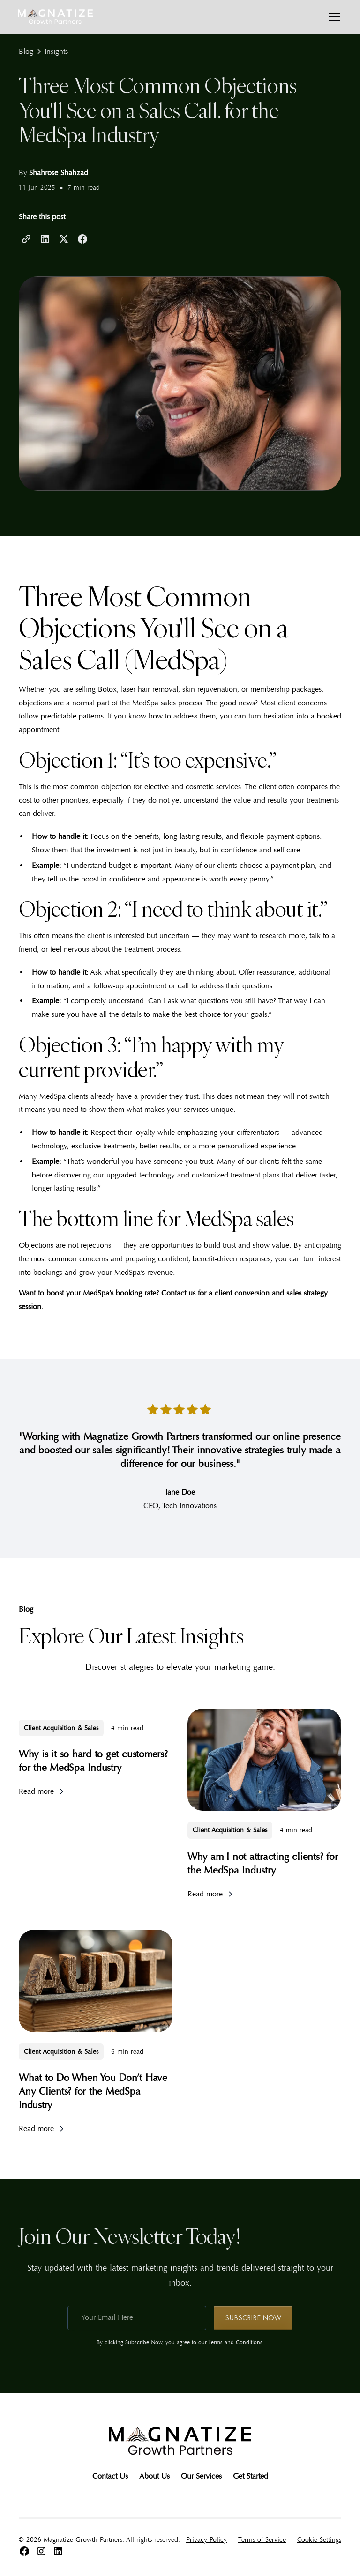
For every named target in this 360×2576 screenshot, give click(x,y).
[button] (332, 17)
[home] (55, 16)
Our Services (201, 2476)
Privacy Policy (206, 2540)
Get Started (250, 2476)
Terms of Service (262, 2540)
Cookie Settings (319, 2540)
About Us (154, 2476)
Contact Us (110, 2476)
